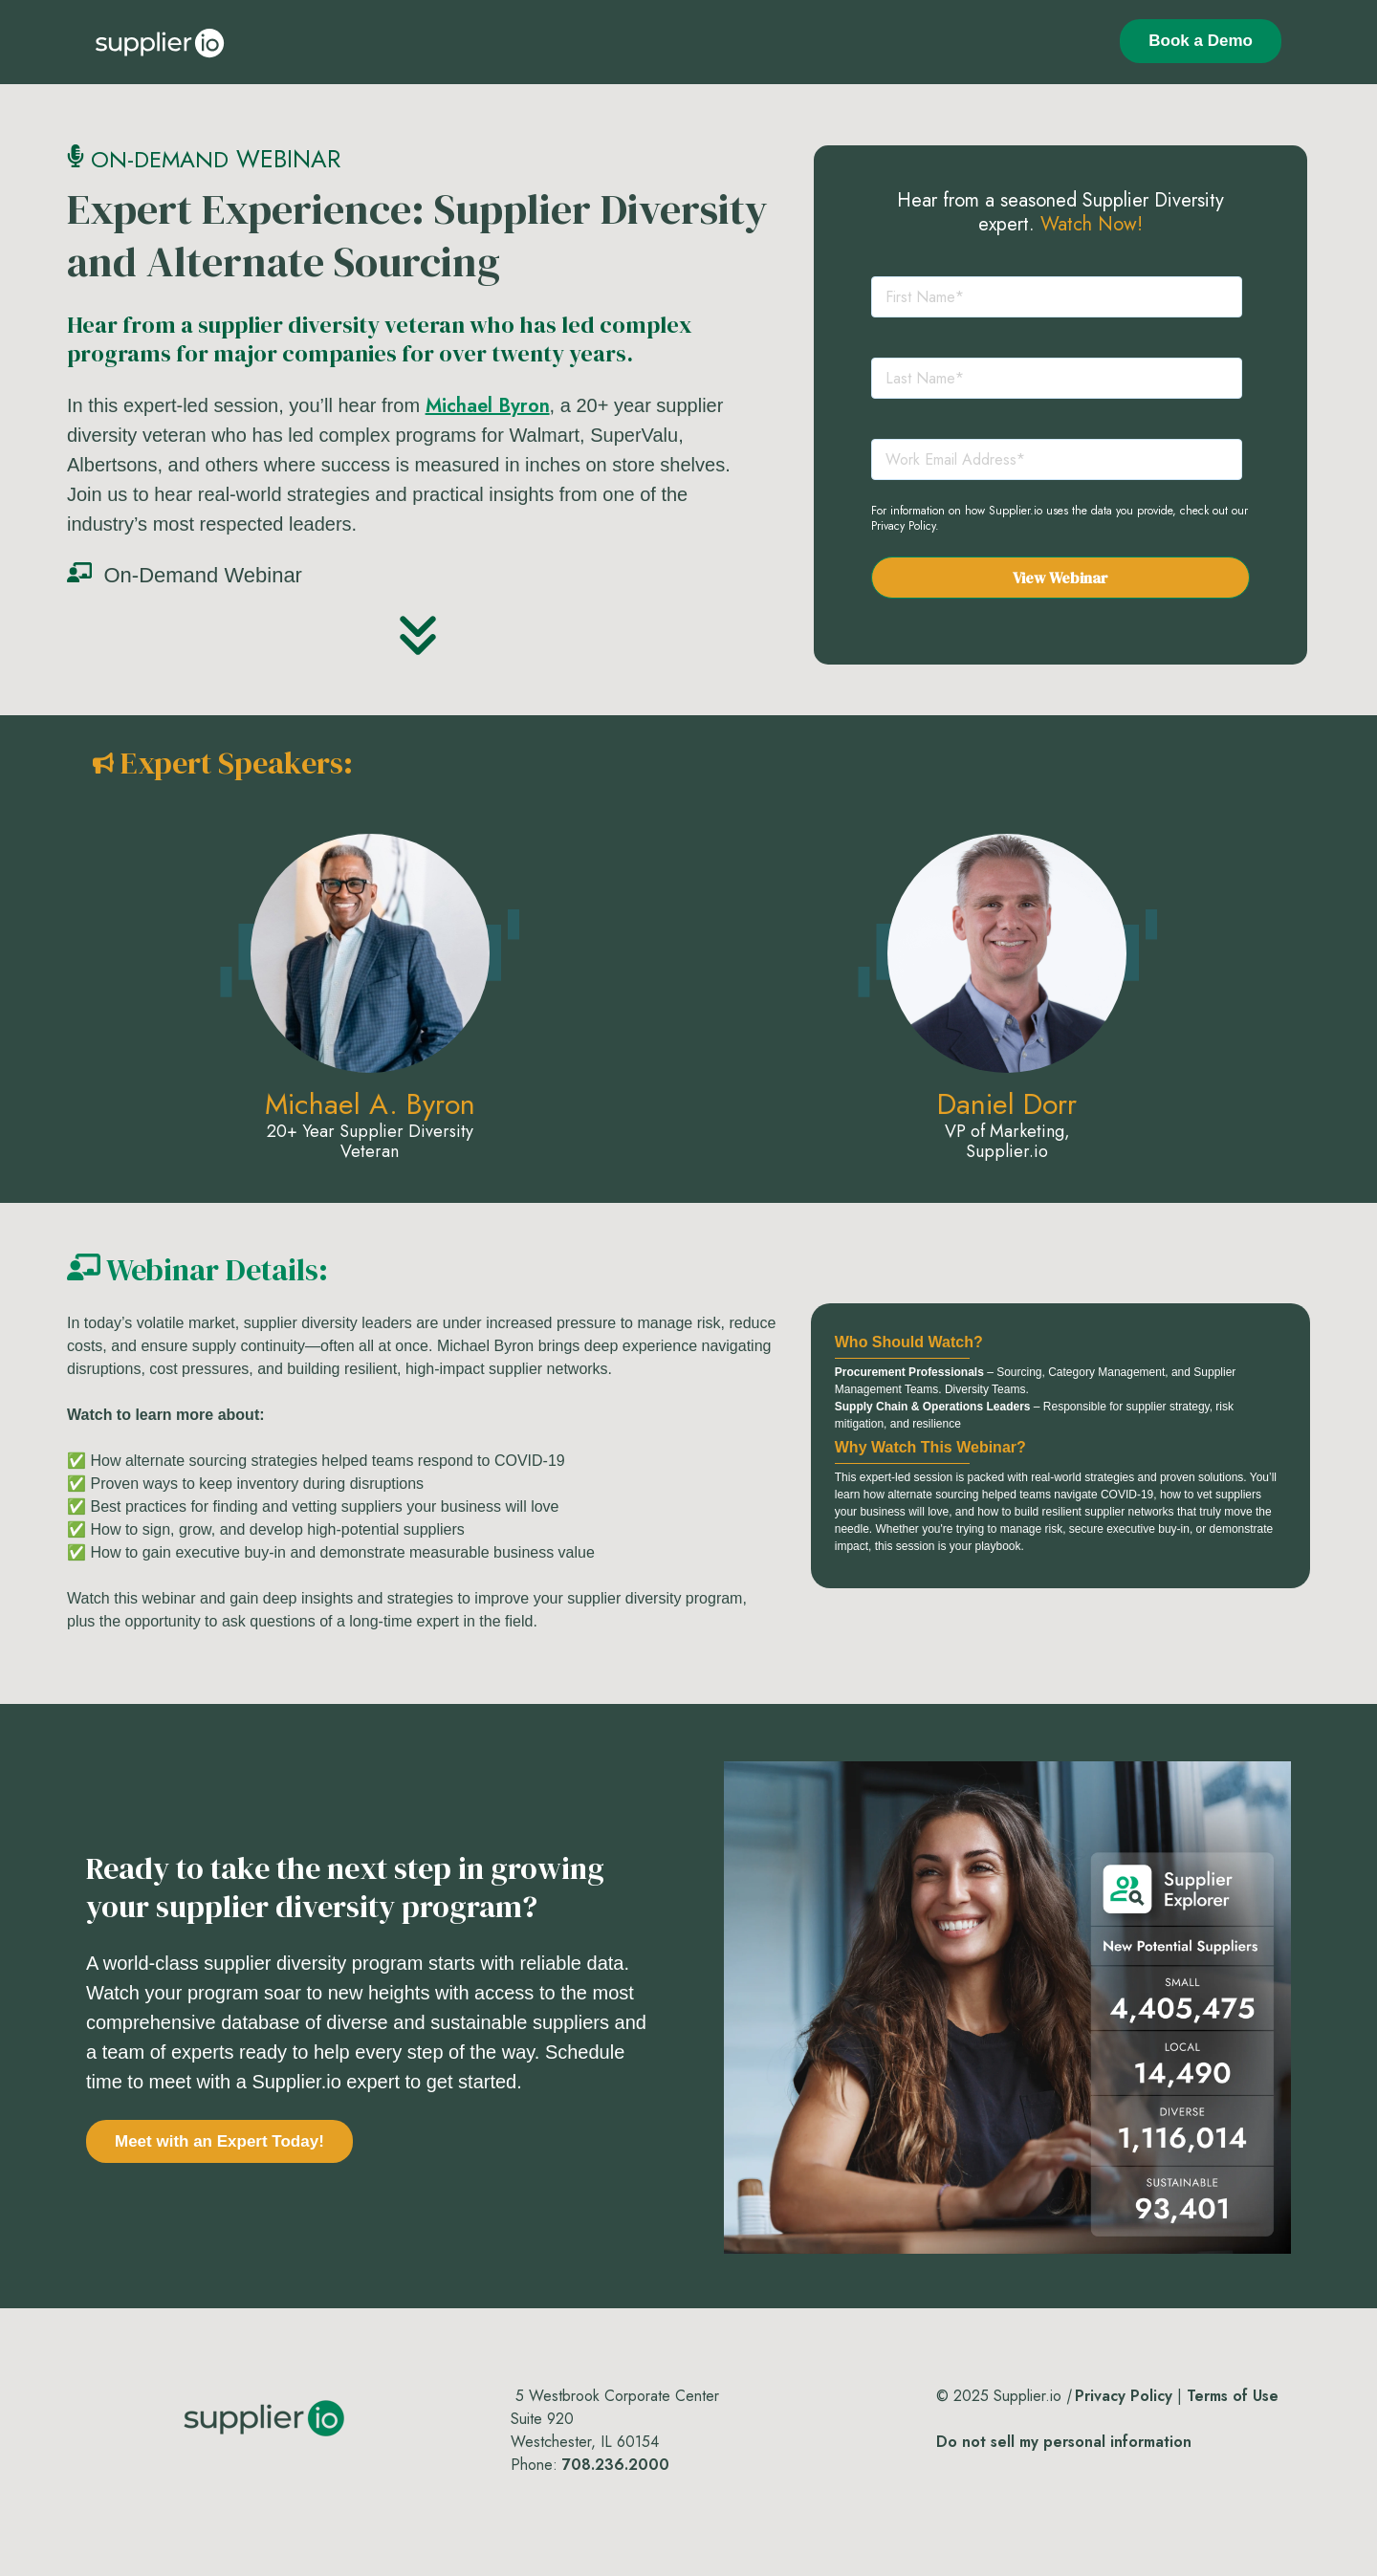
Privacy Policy (903, 526)
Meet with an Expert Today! (219, 2141)
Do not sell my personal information (1063, 2442)
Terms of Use (1233, 2396)
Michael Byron (488, 406)
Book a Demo (1200, 41)
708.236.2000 (615, 2465)
